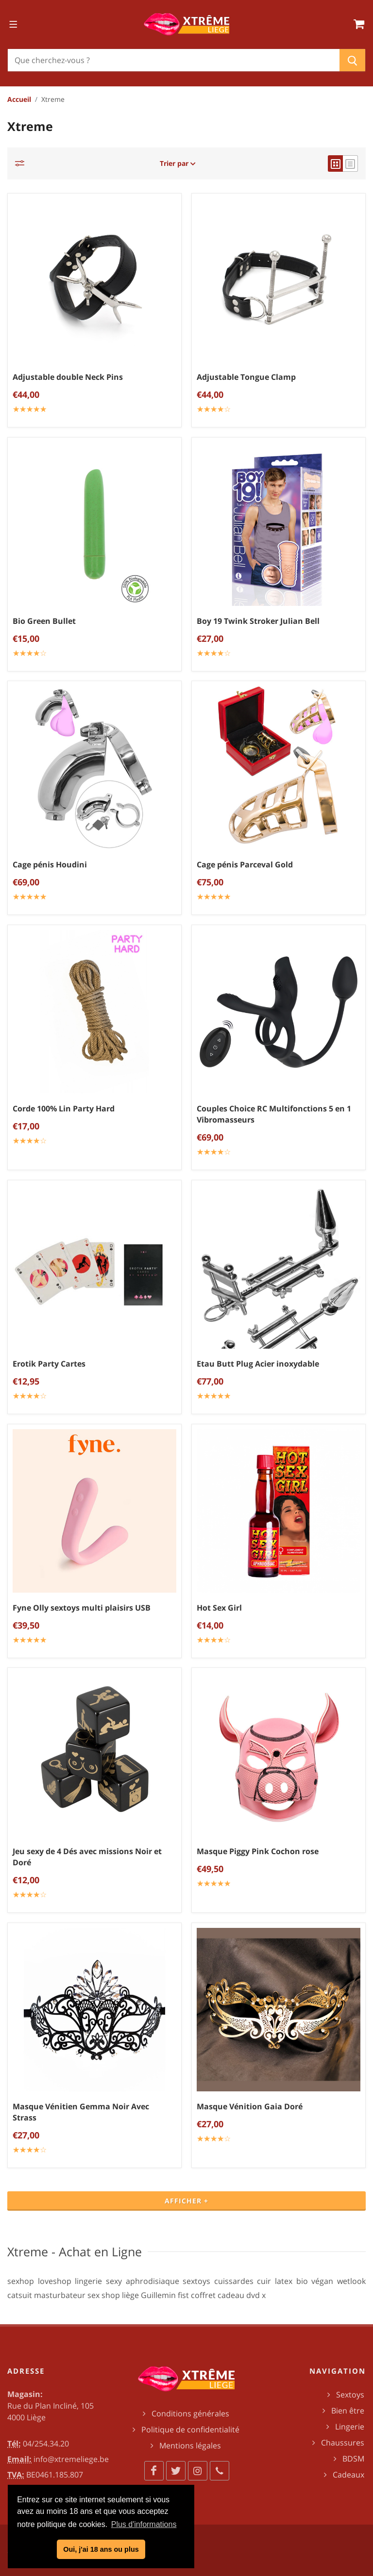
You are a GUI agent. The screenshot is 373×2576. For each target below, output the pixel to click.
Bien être (347, 2410)
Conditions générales (190, 2413)
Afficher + (186, 2200)
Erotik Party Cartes (49, 1363)
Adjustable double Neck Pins (68, 377)
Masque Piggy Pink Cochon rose (258, 1851)
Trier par (178, 163)
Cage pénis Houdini (50, 864)
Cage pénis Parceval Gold (245, 864)
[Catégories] (22, 163)
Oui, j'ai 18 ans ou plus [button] (100, 2549)
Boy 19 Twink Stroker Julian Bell (258, 621)
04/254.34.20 (46, 2443)
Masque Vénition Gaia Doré (250, 2106)
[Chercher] (173, 60)
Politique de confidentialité (190, 2429)
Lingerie (349, 2426)
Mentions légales (190, 2445)
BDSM (353, 2458)
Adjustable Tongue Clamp (246, 377)
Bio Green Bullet (44, 621)
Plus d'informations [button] (144, 2524)
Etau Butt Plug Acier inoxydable (258, 1363)
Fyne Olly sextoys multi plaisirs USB (82, 1607)
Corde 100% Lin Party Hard (64, 1108)
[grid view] (335, 163)
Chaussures (342, 2442)
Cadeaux (348, 2474)
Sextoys (350, 2394)
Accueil (19, 99)
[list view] (350, 163)
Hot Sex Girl (219, 1607)
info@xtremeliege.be (71, 2459)
